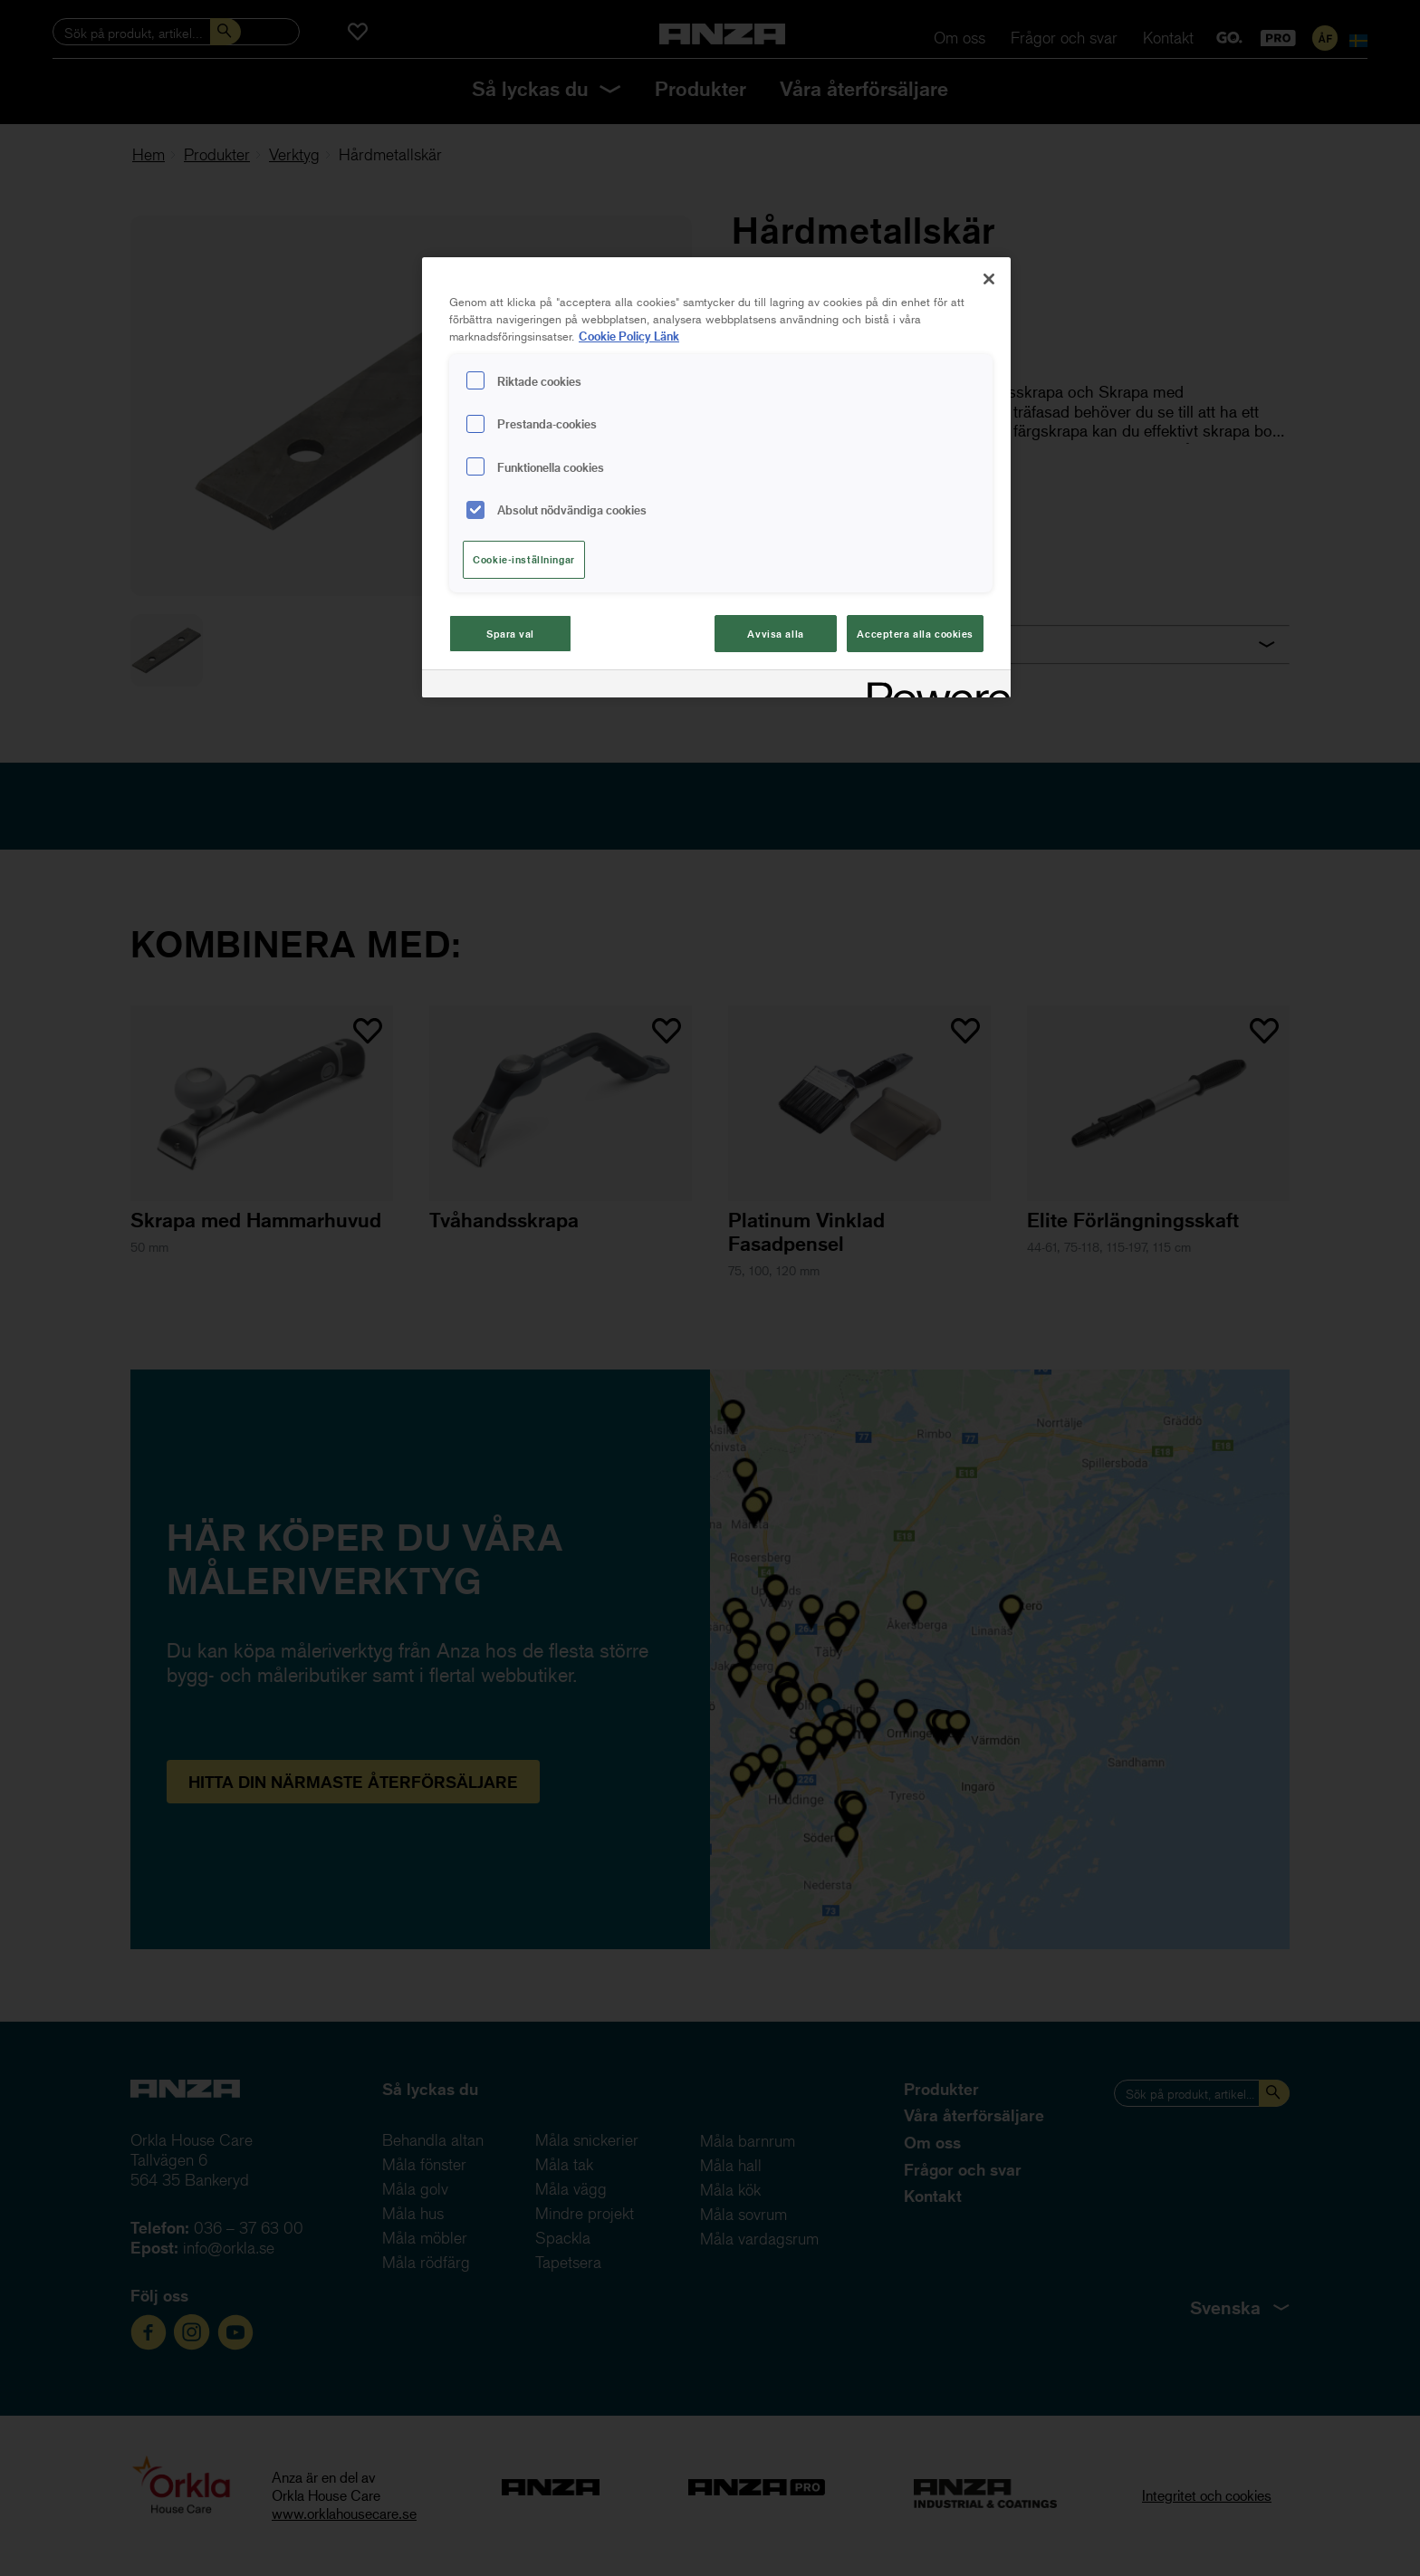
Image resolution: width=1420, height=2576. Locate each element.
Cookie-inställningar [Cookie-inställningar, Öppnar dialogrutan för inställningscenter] (523, 559)
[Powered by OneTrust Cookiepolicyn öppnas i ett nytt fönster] (933, 686)
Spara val (510, 633)
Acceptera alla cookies (915, 633)
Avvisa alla (775, 633)
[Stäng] (989, 279)
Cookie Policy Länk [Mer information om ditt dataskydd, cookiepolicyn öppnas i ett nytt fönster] (629, 335)
